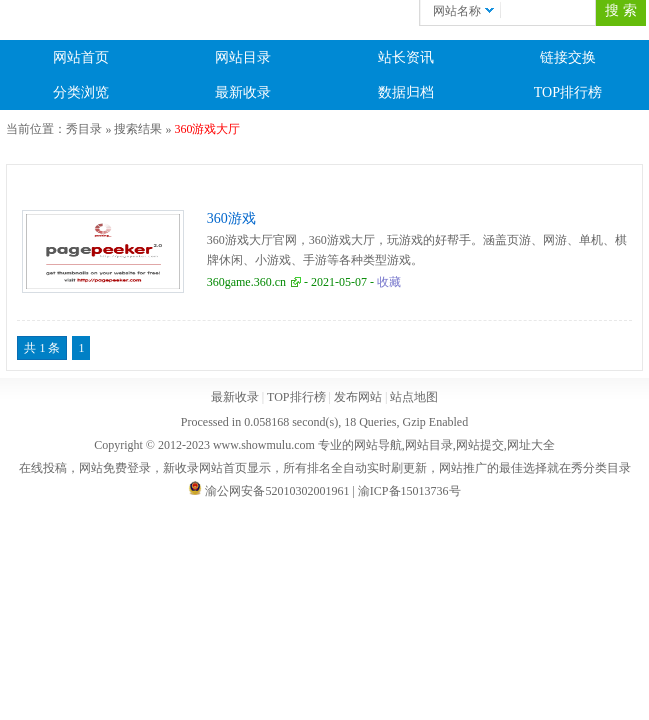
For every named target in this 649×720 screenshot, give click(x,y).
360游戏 (231, 218)
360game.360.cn (246, 282)
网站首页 (81, 57)
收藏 (389, 282)
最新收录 (243, 92)
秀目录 (84, 129)
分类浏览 (81, 92)
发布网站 (358, 397)
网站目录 (243, 57)
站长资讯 (406, 57)
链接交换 (568, 57)
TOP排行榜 (568, 92)
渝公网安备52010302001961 (277, 491)
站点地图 (414, 397)
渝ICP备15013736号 (409, 491)
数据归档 (406, 92)
